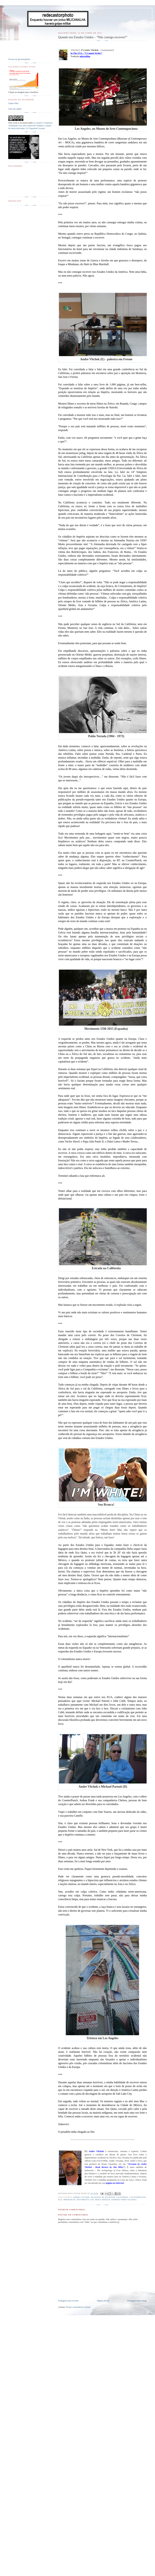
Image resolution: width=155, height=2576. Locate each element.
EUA (60, 2200)
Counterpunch (138, 2197)
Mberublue (69, 2200)
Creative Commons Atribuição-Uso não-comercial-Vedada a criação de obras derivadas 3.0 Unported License (30, 125)
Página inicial (103, 2300)
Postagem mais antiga (137, 2300)
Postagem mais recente (68, 2300)
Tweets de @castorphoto (19, 59)
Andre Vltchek (81, 2197)
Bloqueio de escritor (103, 2197)
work (15, 122)
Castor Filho (13, 103)
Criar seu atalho (15, 109)
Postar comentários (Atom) (78, 2307)
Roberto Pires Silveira (124, 2200)
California (122, 2197)
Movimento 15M (85, 2200)
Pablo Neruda (102, 2200)
